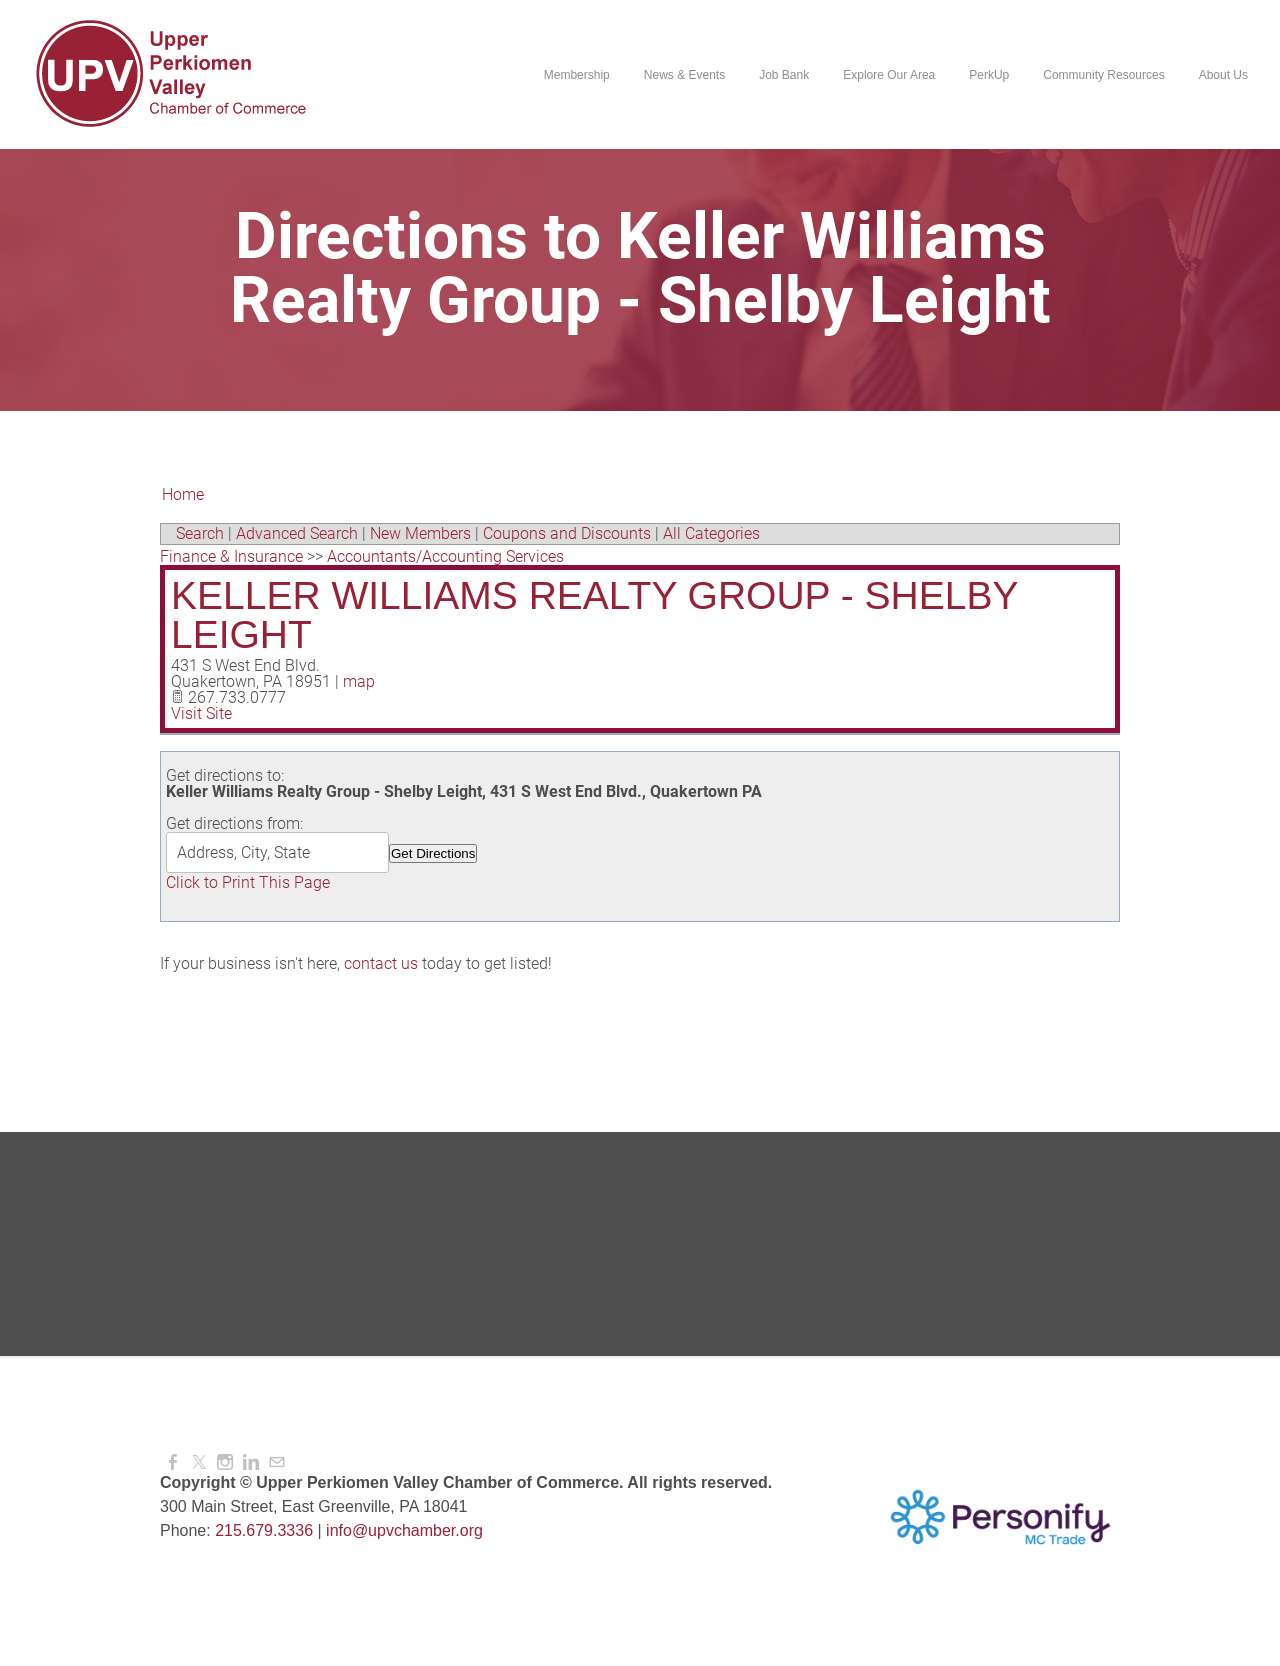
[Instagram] (225, 1462)
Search (200, 533)
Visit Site (201, 713)
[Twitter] (199, 1462)
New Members (420, 533)
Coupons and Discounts (567, 533)
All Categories (711, 533)
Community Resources (1103, 75)
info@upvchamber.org (404, 1530)
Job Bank (784, 75)
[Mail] (277, 1462)
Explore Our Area (889, 75)
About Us (1223, 75)
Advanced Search (297, 533)
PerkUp (989, 75)
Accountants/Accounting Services (445, 556)
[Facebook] (173, 1462)
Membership (577, 75)
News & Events (684, 75)
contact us (381, 963)
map (359, 681)
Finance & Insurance (231, 556)
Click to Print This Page (248, 882)
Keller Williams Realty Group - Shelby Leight (594, 615)
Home (183, 494)
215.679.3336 (264, 1530)
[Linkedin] (251, 1462)
